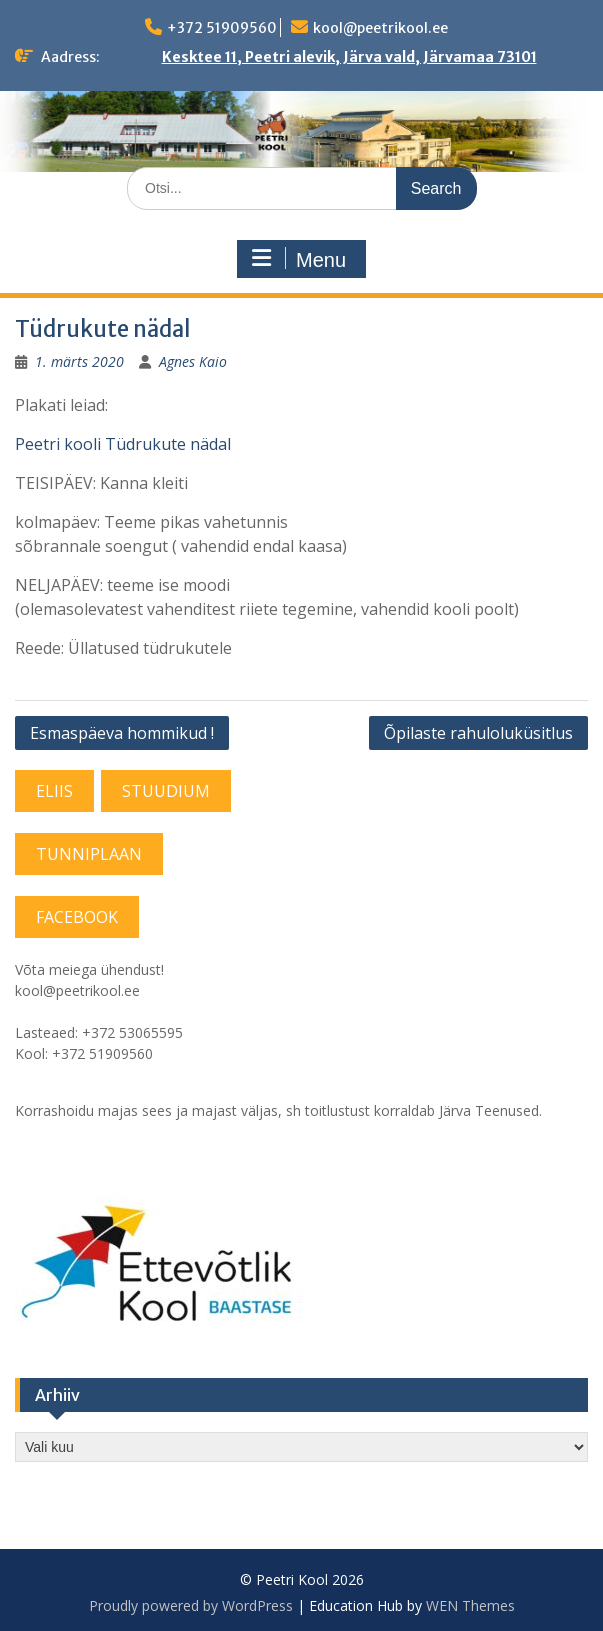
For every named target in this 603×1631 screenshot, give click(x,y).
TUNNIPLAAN (89, 854)
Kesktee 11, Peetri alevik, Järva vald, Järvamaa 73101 (349, 57)
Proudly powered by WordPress (191, 1605)
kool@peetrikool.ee (380, 28)
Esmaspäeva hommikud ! (122, 733)
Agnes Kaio (193, 361)
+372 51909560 (222, 28)
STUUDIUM (166, 791)
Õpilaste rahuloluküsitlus (478, 733)
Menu (299, 259)
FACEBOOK (77, 917)
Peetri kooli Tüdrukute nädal (123, 444)
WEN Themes (470, 1605)
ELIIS (54, 791)
